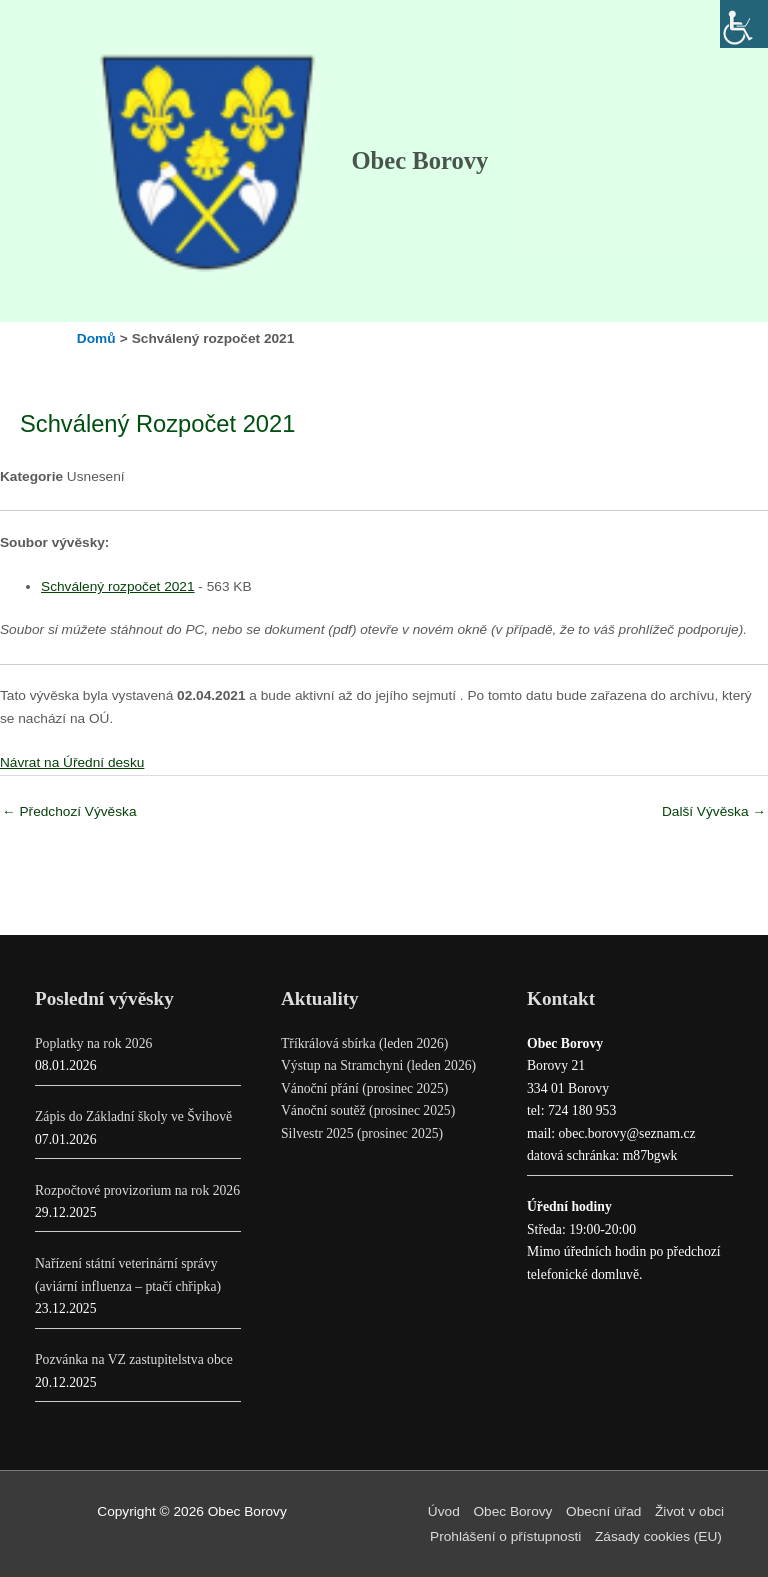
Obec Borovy (419, 160)
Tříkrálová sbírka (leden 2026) (364, 1043)
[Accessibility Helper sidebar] (744, 24)
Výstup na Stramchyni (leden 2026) (378, 1065)
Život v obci (689, 1511)
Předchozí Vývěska (69, 811)
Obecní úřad (603, 1511)
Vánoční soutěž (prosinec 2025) (368, 1110)
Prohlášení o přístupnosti (505, 1536)
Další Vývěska (714, 811)
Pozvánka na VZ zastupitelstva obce (134, 1359)
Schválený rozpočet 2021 (118, 586)
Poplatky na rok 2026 (93, 1043)
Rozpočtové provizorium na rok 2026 (137, 1190)
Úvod (444, 1511)
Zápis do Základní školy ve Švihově (133, 1116)
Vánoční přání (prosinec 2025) (364, 1088)
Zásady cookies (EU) (658, 1536)
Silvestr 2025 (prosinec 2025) (362, 1133)
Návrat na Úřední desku (72, 762)
